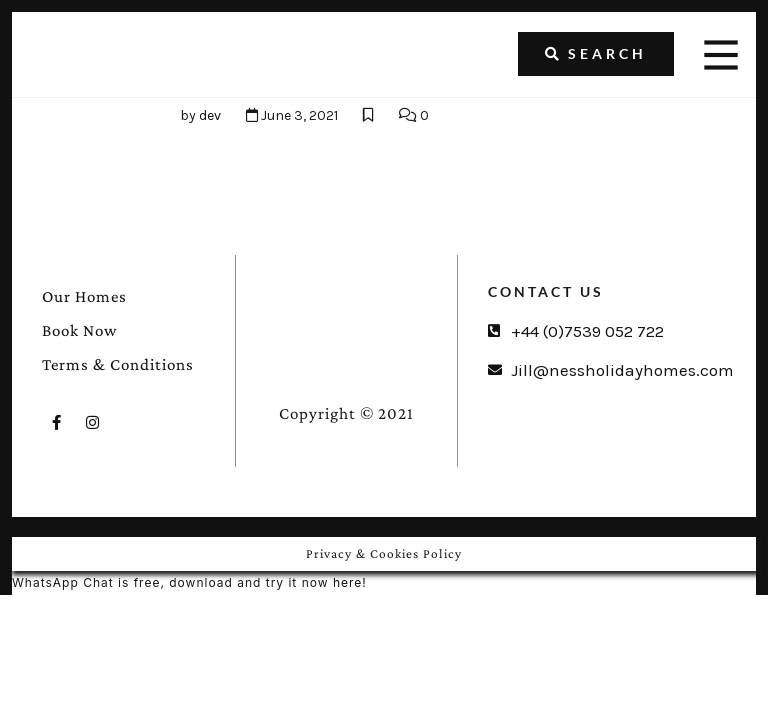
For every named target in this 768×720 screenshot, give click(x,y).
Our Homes (84, 296)
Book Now (80, 330)
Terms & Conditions (118, 364)
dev (210, 115)
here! (350, 582)
